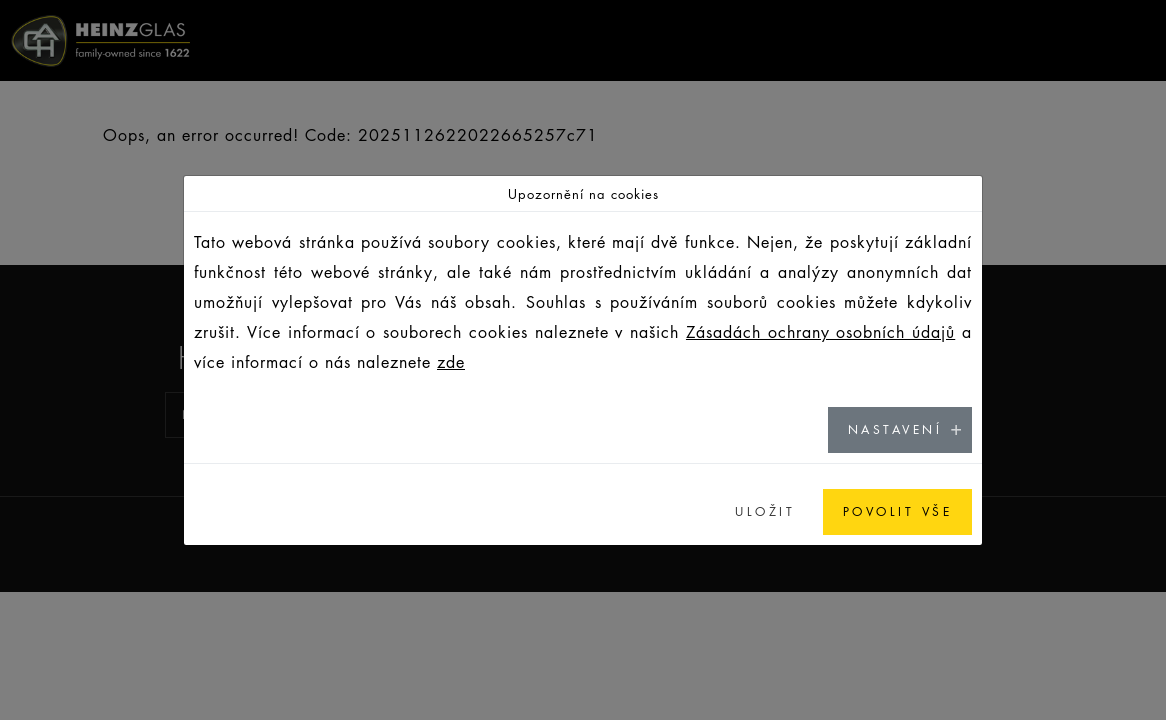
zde (451, 362)
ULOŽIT (765, 511)
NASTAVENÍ (895, 429)
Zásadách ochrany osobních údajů (820, 332)
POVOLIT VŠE (898, 511)
